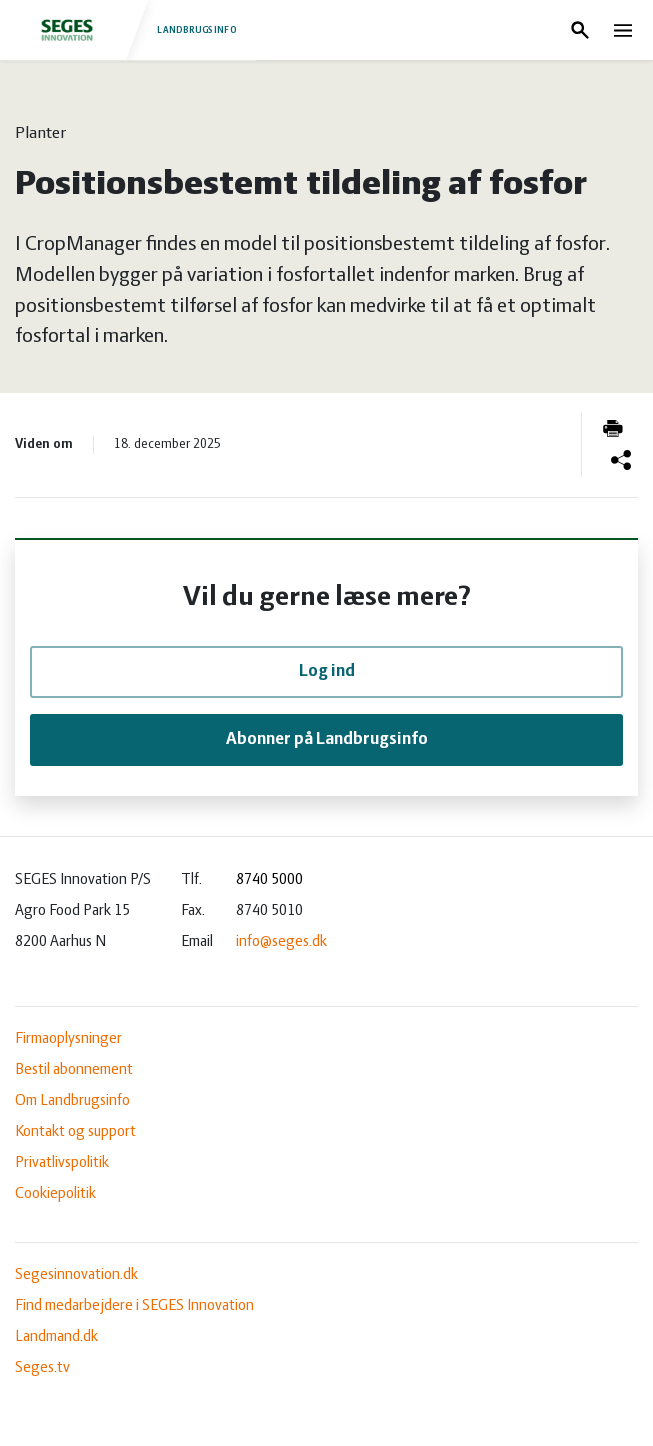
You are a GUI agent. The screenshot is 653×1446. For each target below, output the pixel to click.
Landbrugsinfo (128, 29)
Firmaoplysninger (68, 1039)
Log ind (327, 671)
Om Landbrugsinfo (72, 1101)
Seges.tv (42, 1368)
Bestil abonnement (74, 1070)
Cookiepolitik (55, 1194)
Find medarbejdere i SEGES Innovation (134, 1306)
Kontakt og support (75, 1132)
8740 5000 (269, 880)
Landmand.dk (56, 1337)
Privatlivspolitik (62, 1163)
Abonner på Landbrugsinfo (327, 739)
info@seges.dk (281, 942)
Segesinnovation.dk (76, 1275)
